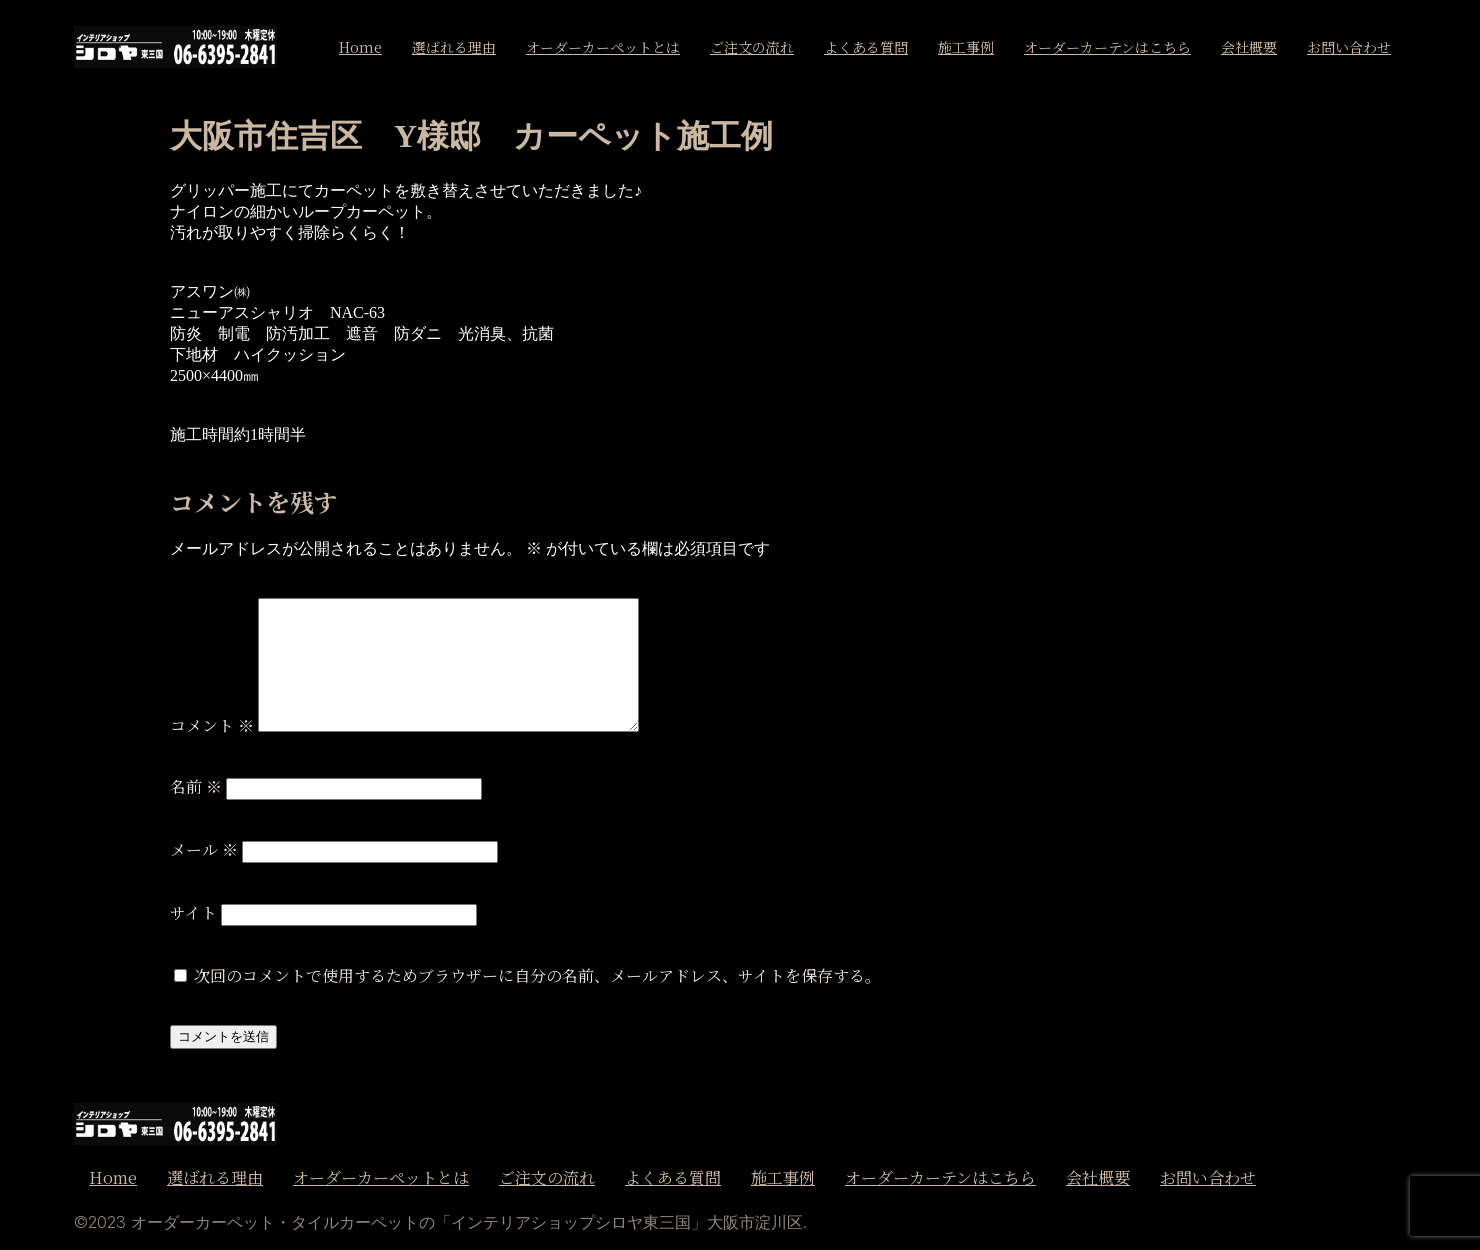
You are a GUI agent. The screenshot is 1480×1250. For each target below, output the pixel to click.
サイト (193, 912)
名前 (196, 786)
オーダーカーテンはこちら (1107, 47)
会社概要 (1249, 47)
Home (360, 47)
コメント (212, 725)
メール (204, 849)
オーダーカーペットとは (603, 47)
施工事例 (966, 47)
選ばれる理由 (454, 47)
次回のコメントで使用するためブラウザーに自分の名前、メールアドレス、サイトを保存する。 (537, 975)
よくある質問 (866, 47)
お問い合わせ (1349, 47)
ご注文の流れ (752, 47)
